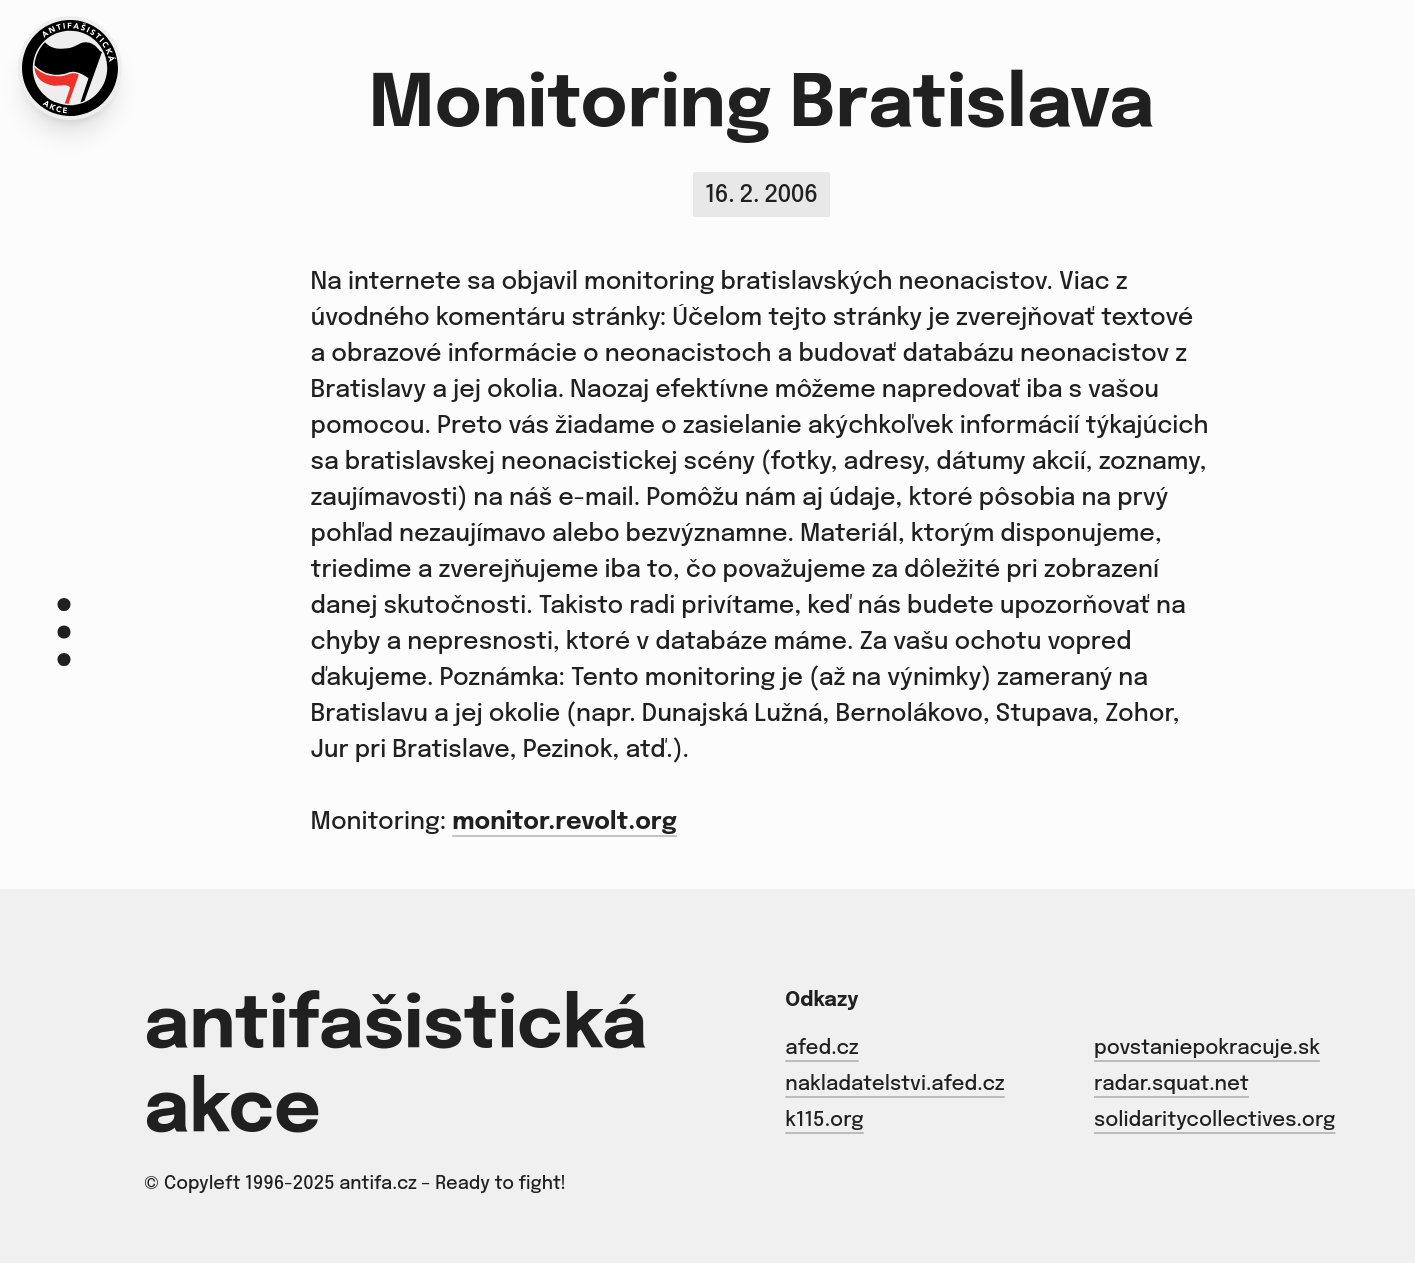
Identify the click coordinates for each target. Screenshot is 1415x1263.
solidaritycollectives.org (1214, 1120)
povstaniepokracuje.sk (1207, 1048)
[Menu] (64, 631)
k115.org (824, 1120)
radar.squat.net (1171, 1084)
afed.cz (821, 1048)
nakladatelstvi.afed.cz (894, 1084)
